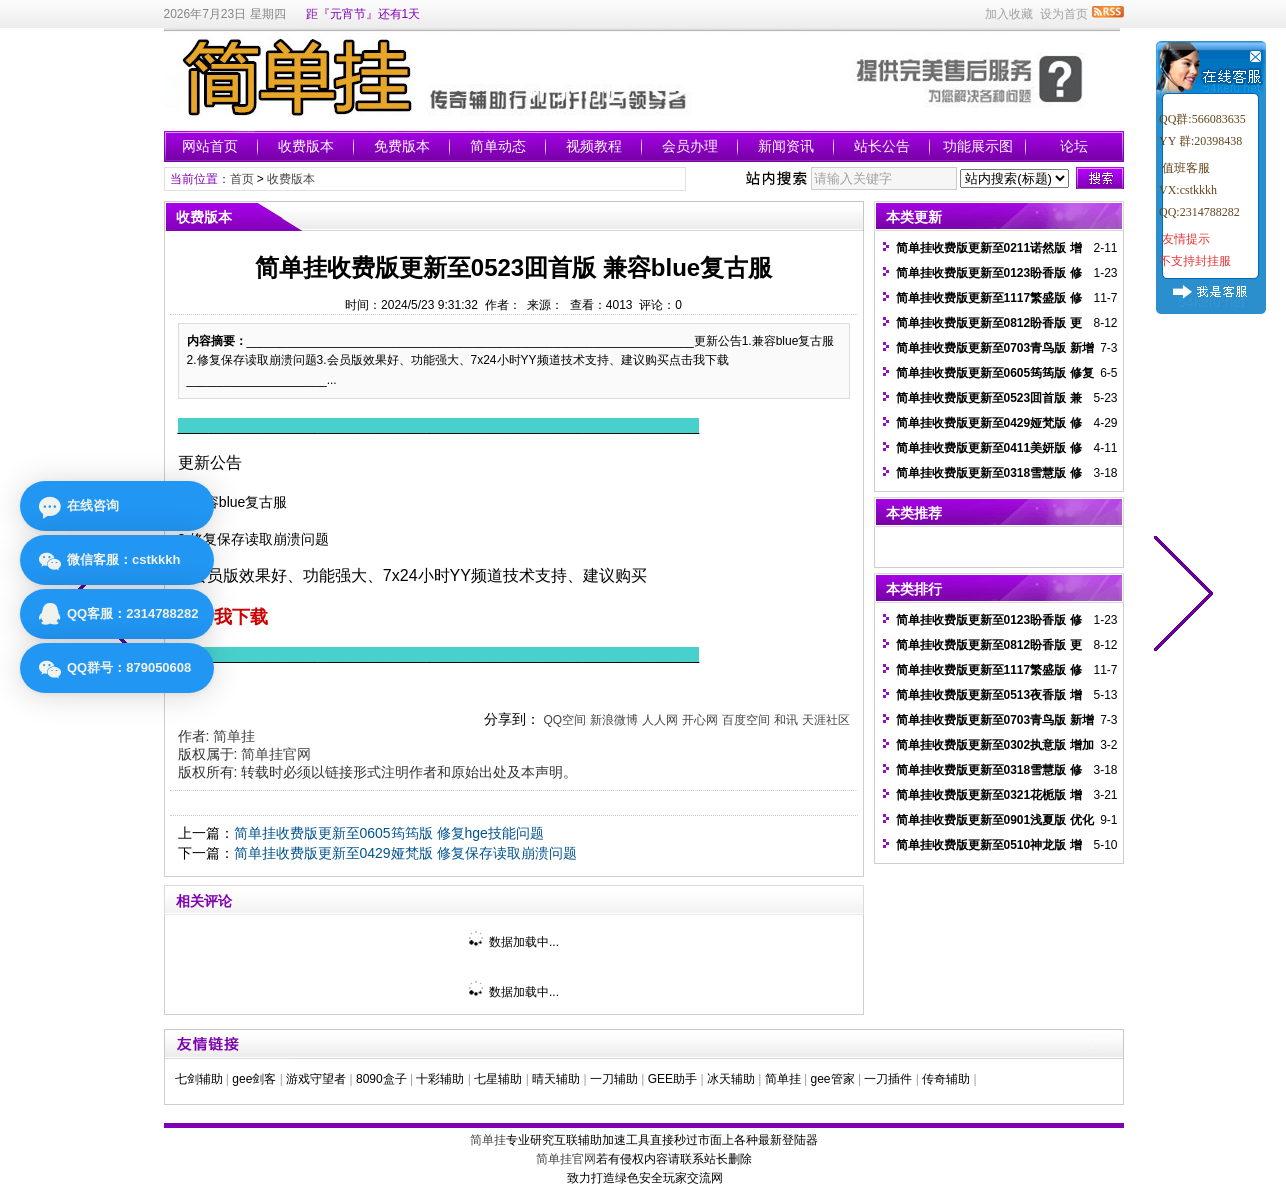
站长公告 (882, 146)
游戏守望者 (316, 1079)
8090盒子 (381, 1079)
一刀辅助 (614, 1079)
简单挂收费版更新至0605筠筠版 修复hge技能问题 (389, 833)
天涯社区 (826, 720)
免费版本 (402, 146)
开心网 (700, 720)
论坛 (1074, 146)
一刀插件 (888, 1079)
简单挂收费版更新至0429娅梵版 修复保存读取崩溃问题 (405, 853)
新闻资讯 (786, 146)
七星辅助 (498, 1079)
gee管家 (833, 1079)
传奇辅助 (946, 1079)
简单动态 (498, 146)
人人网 (660, 720)
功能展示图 (978, 146)
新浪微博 (614, 720)
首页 (242, 179)
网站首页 (210, 146)
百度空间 (746, 720)
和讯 (786, 720)
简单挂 (234, 736)
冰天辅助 (731, 1079)
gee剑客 (254, 1079)
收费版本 (306, 146)
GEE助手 (672, 1079)
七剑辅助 (199, 1079)
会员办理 (690, 146)
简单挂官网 (276, 754)
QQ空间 (564, 720)
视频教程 (594, 146)
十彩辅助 (440, 1079)
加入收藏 (1009, 14)
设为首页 (1064, 14)
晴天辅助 (556, 1079)
